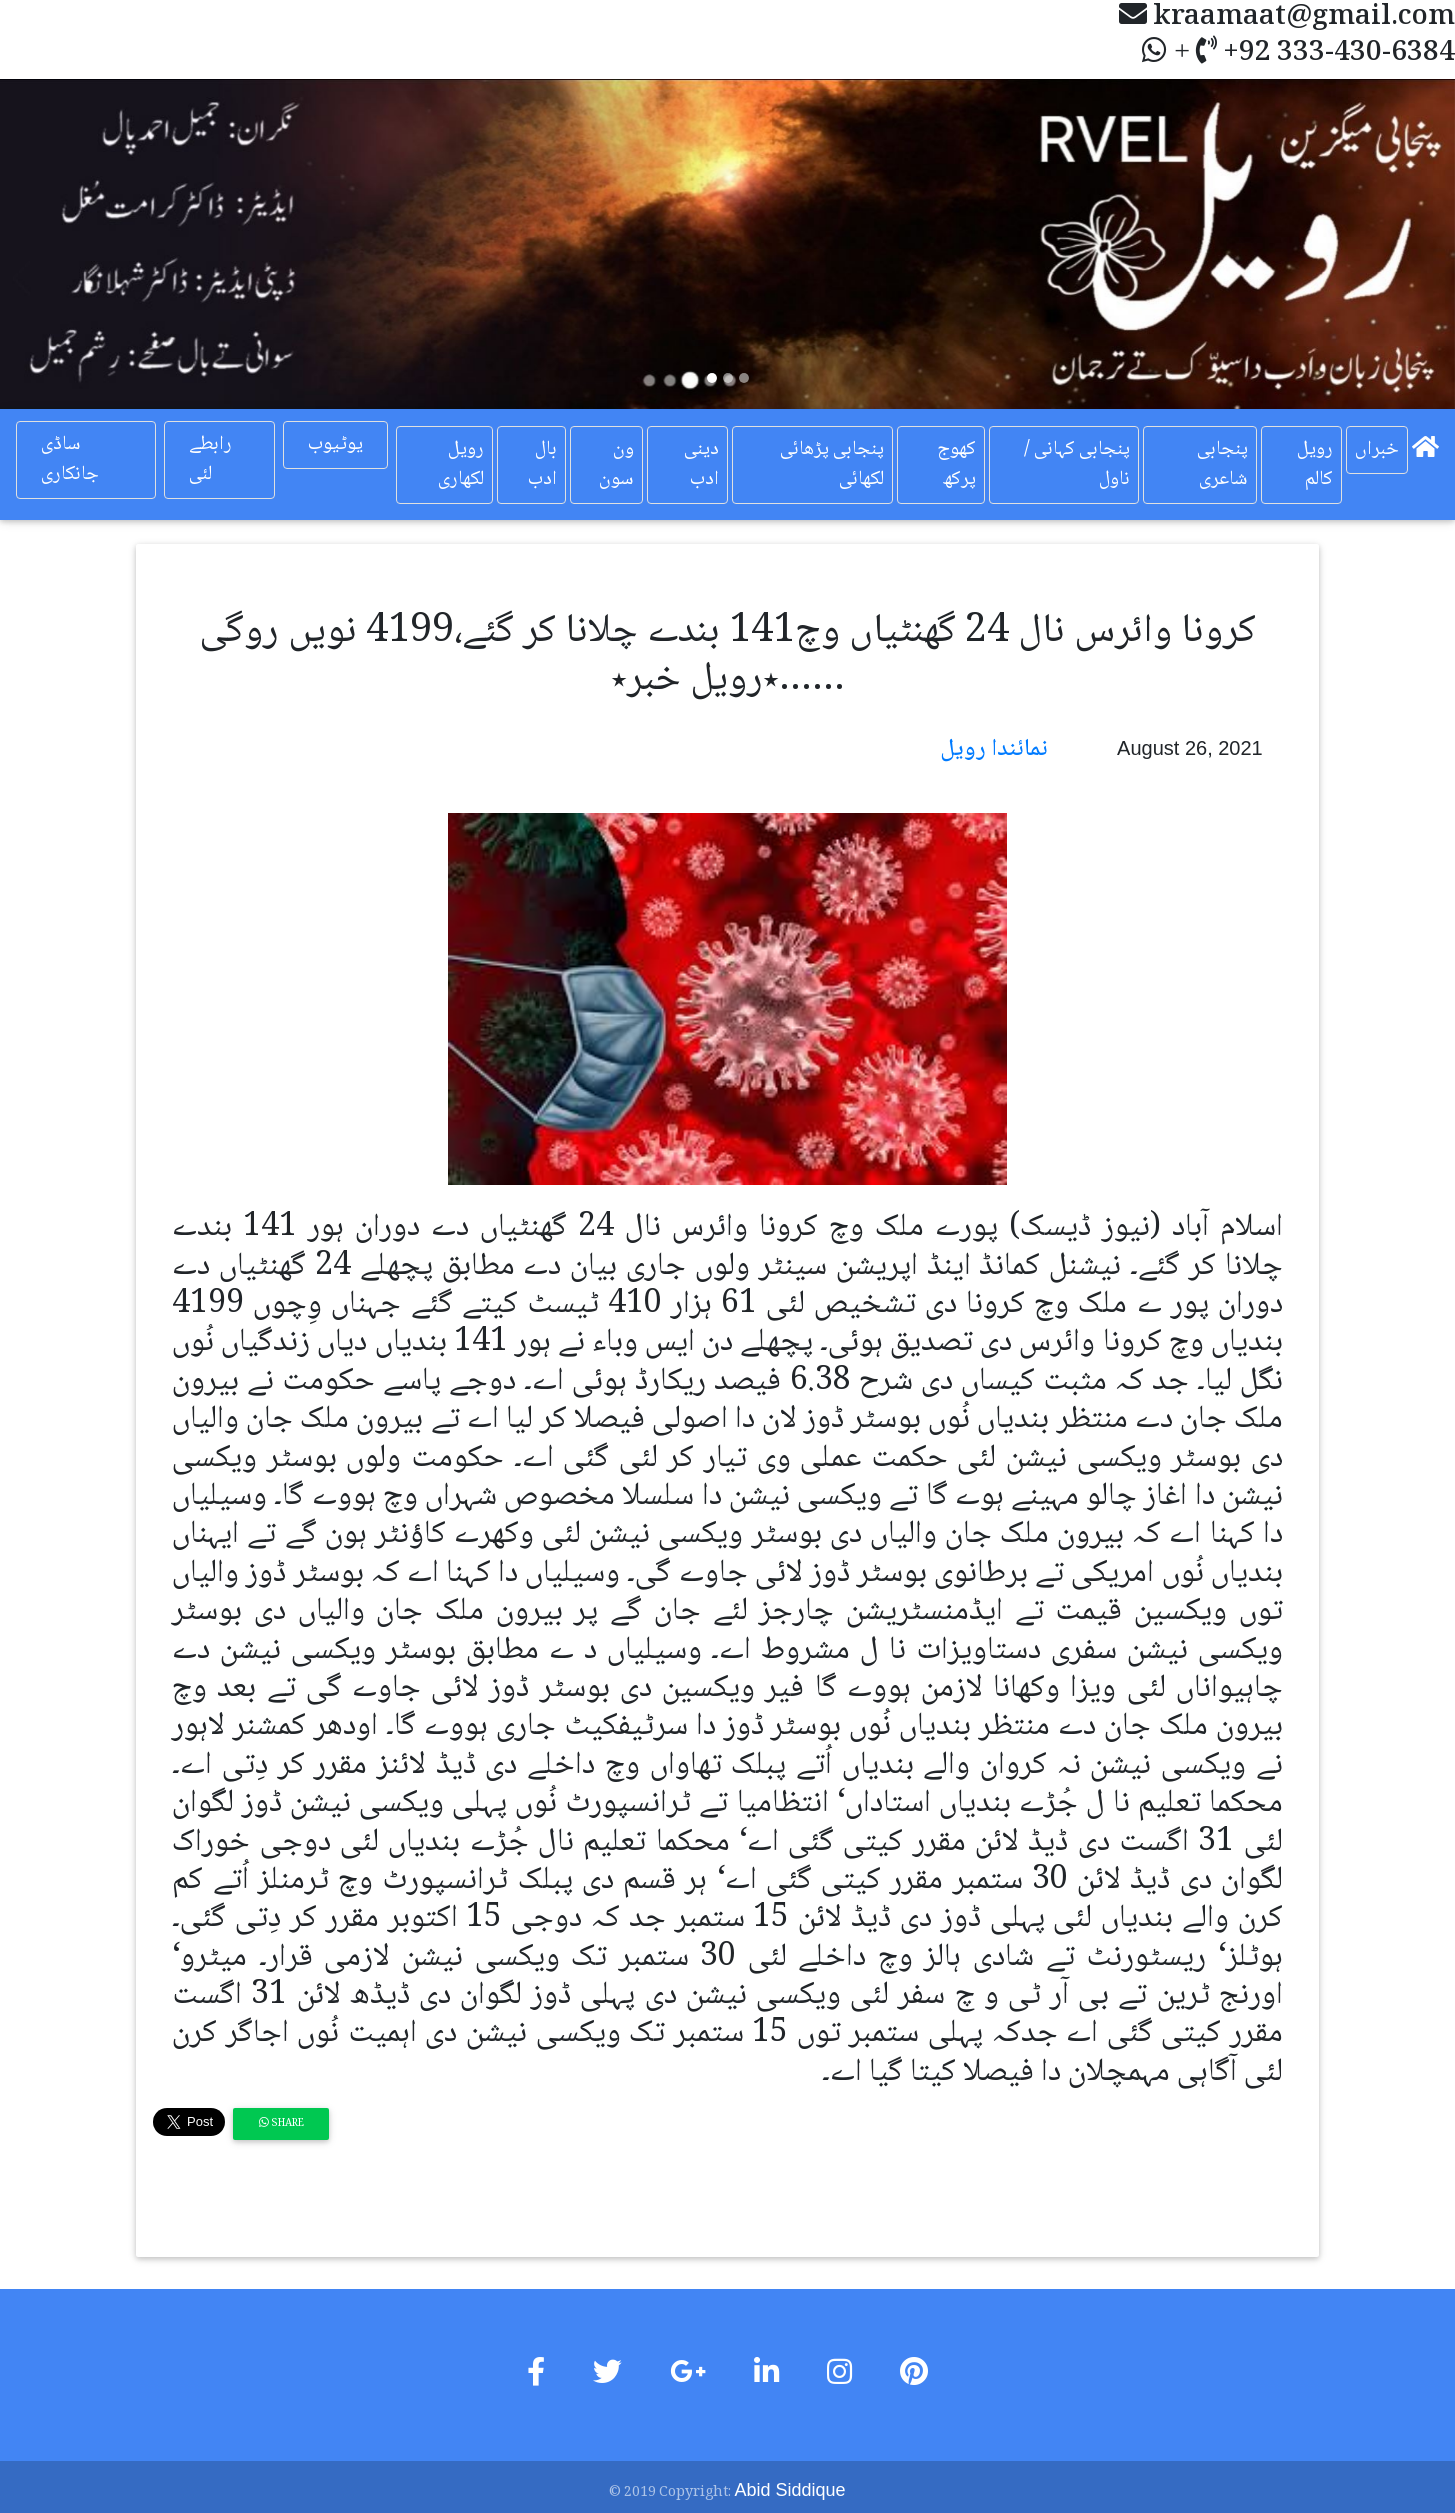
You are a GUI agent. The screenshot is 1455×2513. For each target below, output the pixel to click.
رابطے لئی (210, 460)
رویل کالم (1315, 465)
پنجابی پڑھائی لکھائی (832, 465)
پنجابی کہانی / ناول (1077, 465)
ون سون (616, 465)
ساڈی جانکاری (70, 460)
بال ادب (542, 465)
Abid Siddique (789, 2490)
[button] (109, 244)
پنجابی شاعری (1222, 465)
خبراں (1377, 450)
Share (281, 2123)
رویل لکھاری (461, 465)
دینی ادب (701, 465)
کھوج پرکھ (956, 465)
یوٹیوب (335, 445)
